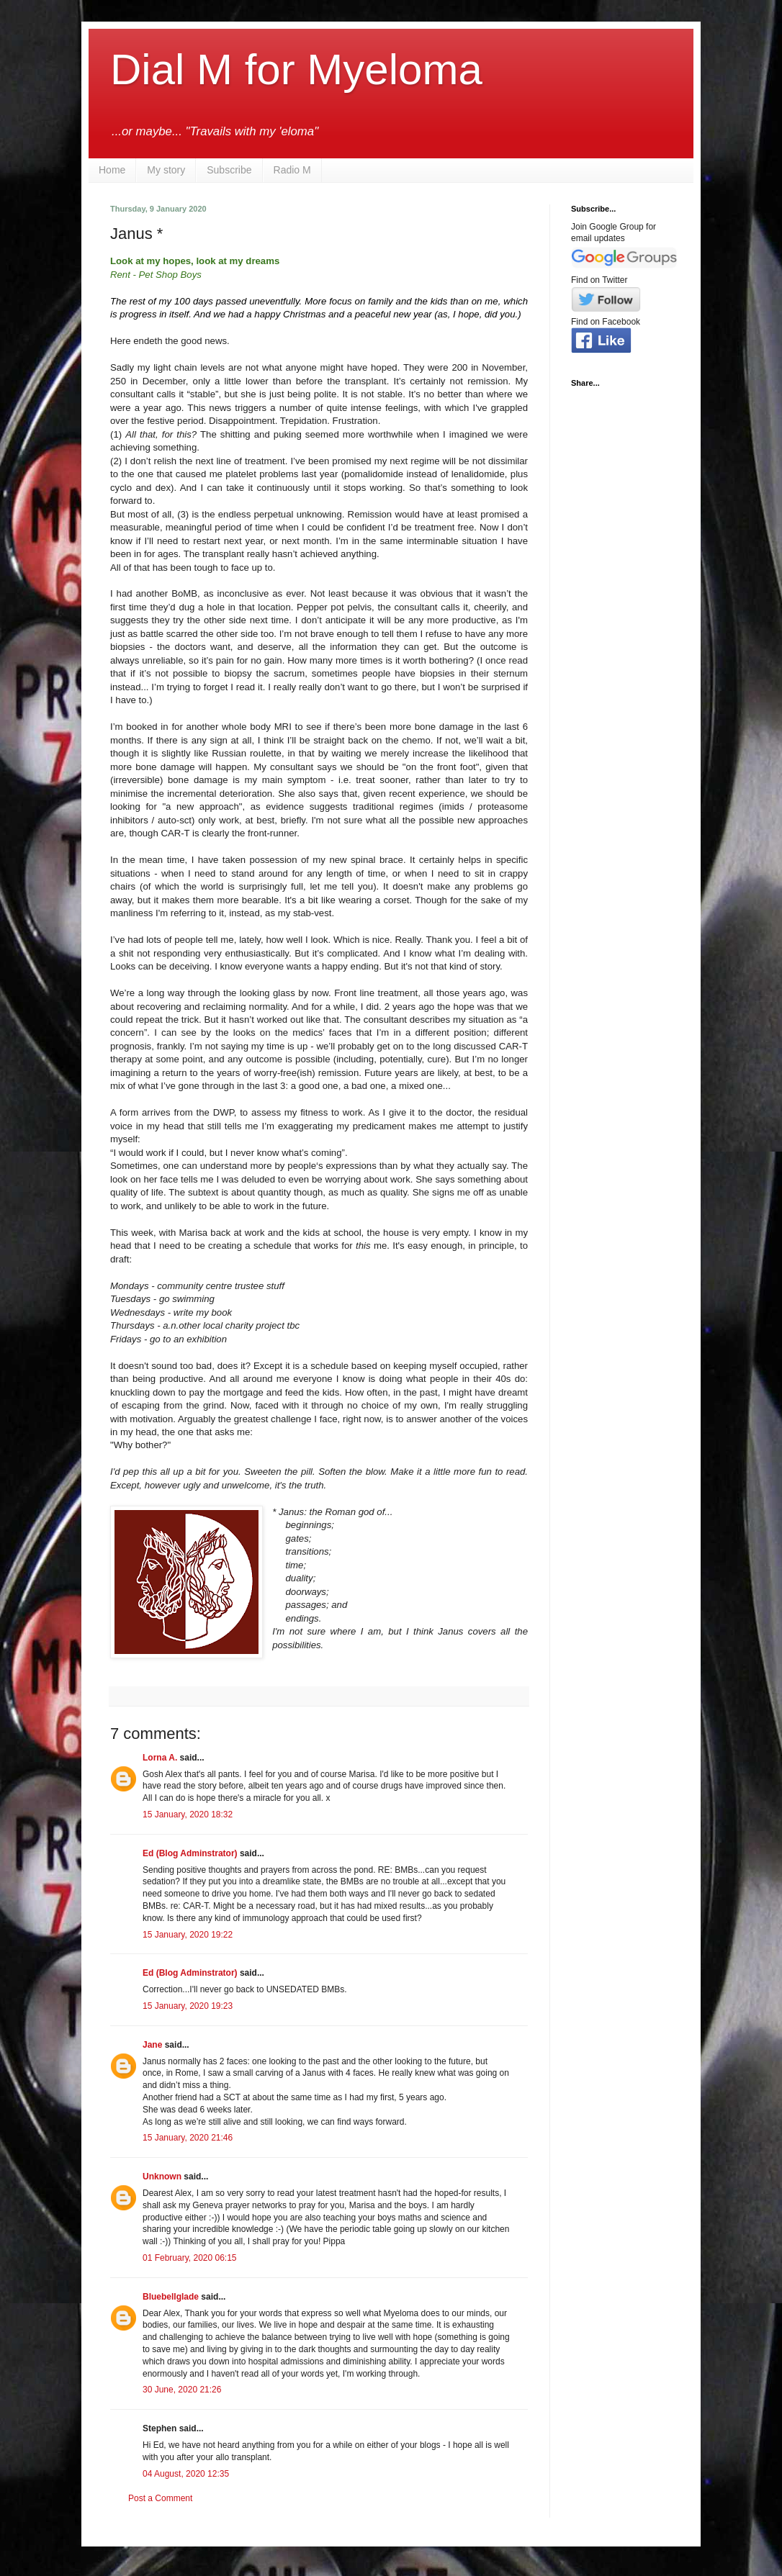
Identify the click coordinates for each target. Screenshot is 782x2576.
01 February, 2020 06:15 (190, 2258)
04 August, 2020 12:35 (186, 2474)
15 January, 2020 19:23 (188, 2006)
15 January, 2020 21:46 (188, 2138)
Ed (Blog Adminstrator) (190, 1853)
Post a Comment (160, 2498)
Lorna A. (160, 1758)
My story (166, 170)
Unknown (162, 2176)
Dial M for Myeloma (296, 69)
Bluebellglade (171, 2297)
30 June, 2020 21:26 (182, 2390)
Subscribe (229, 170)
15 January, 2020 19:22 (188, 1935)
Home (112, 170)
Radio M (292, 170)
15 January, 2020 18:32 (188, 1814)
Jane (152, 2045)
